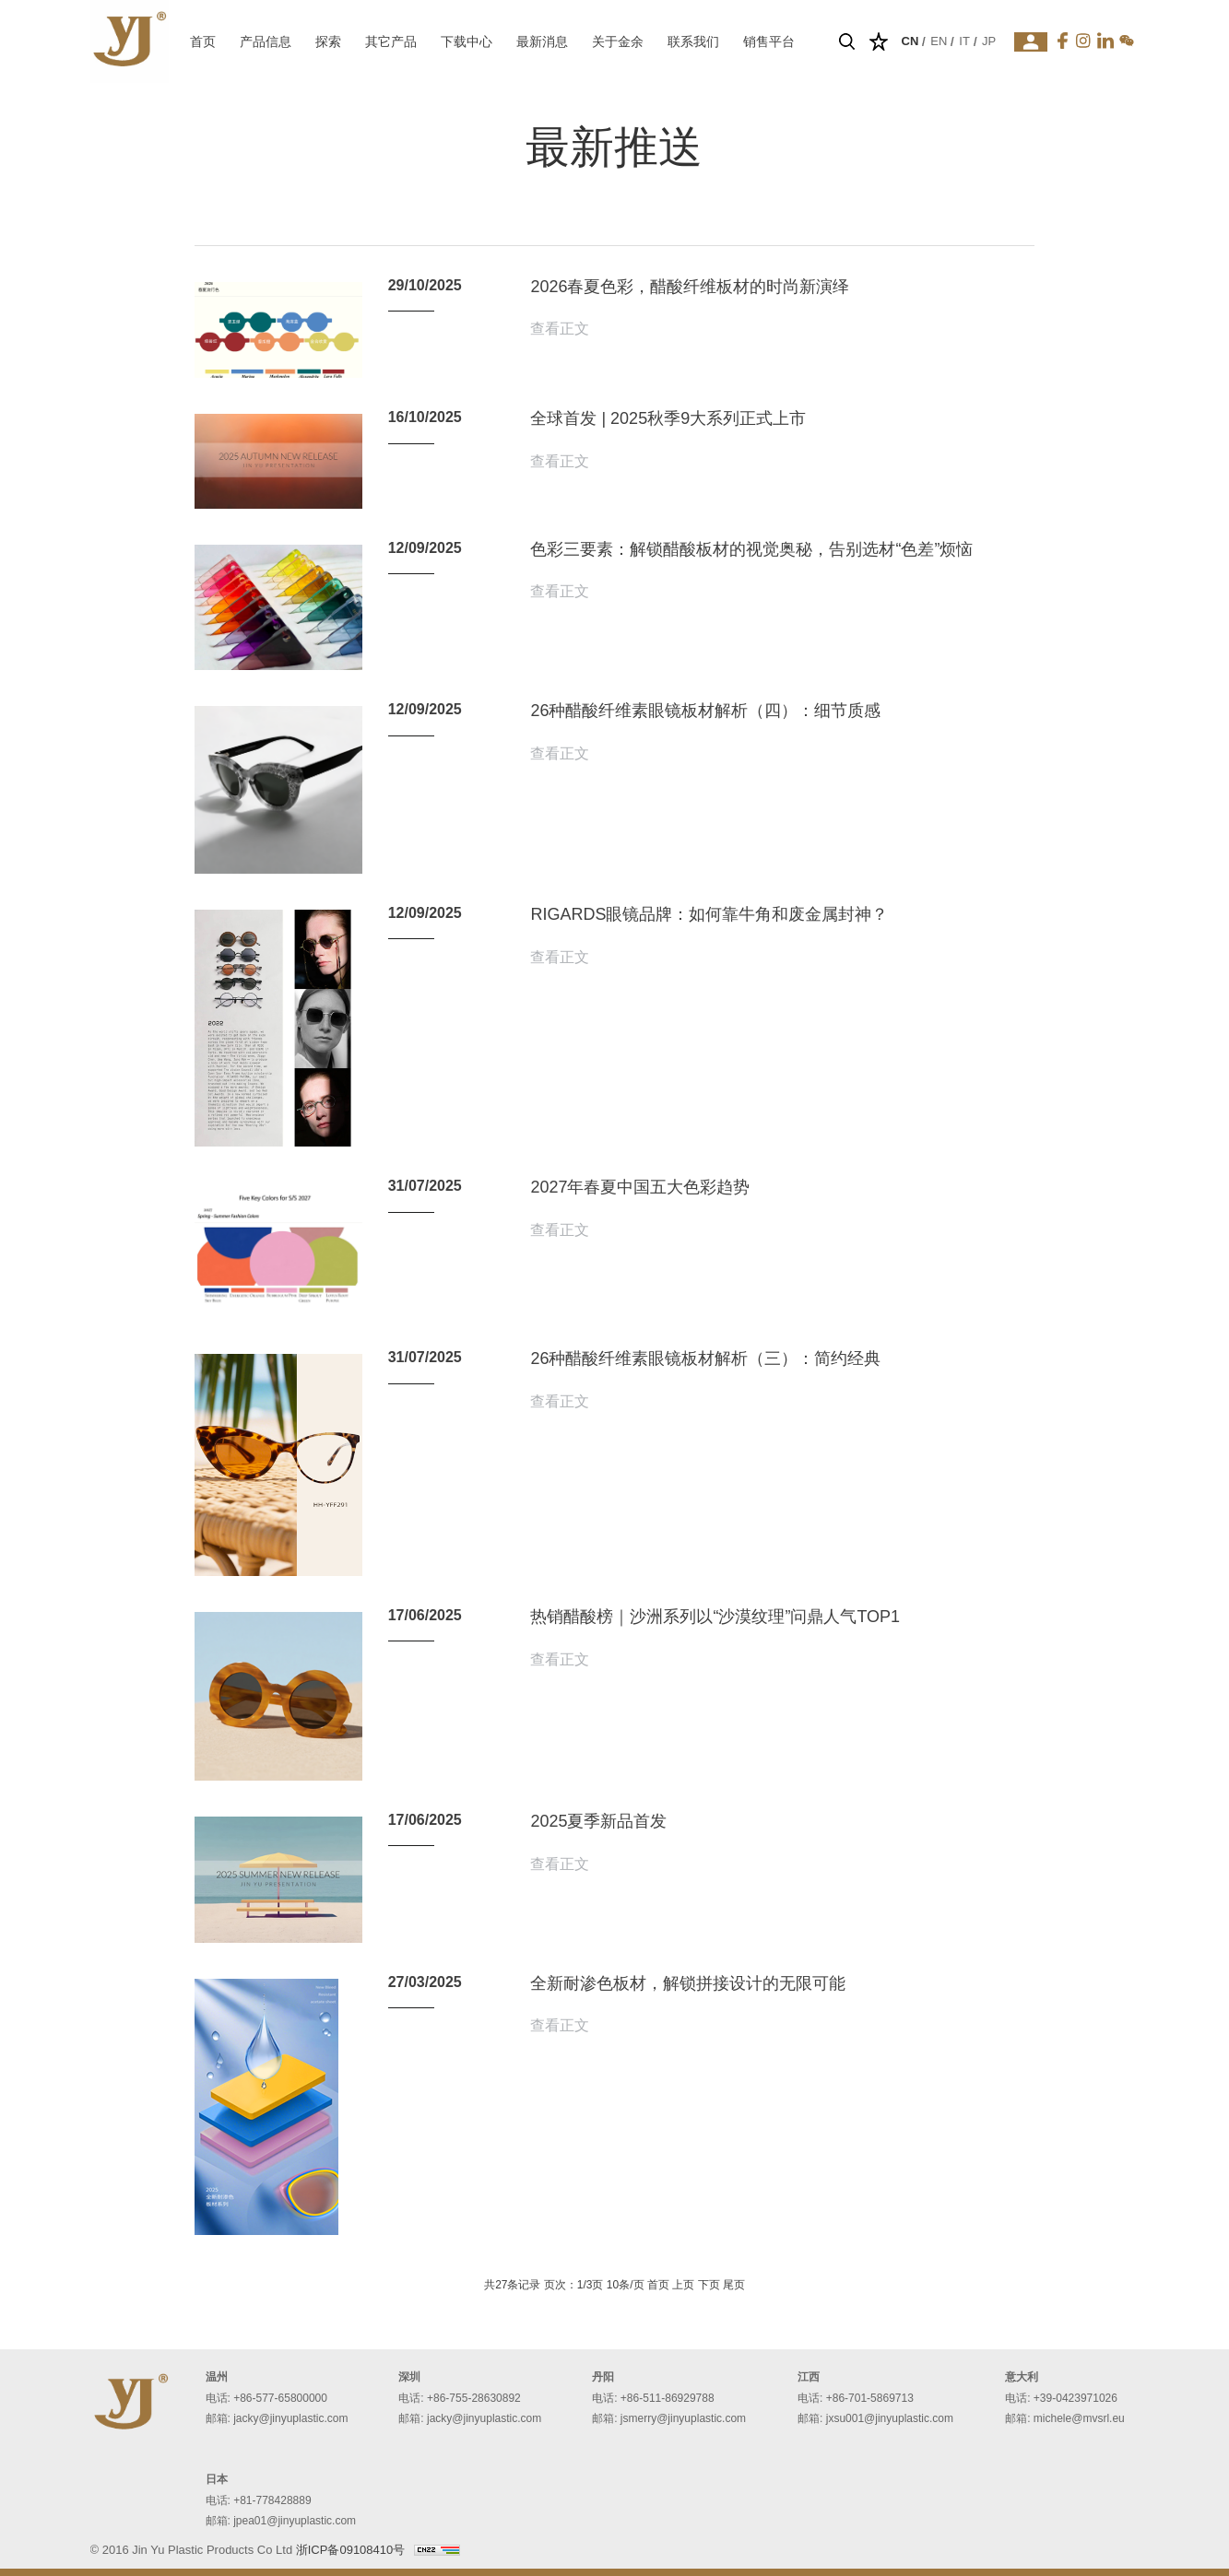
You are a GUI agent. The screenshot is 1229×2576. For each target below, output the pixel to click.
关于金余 (618, 41)
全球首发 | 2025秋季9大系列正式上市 (668, 418)
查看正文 (559, 328)
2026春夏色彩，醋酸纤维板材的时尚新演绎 (689, 286)
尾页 (734, 2284)
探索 (328, 41)
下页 (709, 2284)
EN (938, 41)
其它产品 (391, 41)
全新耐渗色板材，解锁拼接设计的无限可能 (687, 1983)
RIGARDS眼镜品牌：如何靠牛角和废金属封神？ (709, 914)
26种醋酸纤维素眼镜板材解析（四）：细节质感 (705, 710)
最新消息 (542, 41)
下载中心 (466, 41)
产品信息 (265, 41)
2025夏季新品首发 (598, 1821)
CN (910, 41)
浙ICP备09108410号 (351, 2550)
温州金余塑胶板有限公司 (129, 41)
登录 (1030, 42)
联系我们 (693, 41)
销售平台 (769, 41)
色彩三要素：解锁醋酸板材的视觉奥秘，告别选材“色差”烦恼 (751, 549)
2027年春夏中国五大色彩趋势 (640, 1187)
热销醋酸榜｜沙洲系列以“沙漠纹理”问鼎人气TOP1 (715, 1616)
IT (964, 41)
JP (989, 41)
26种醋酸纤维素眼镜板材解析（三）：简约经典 (705, 1358)
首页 (203, 41)
